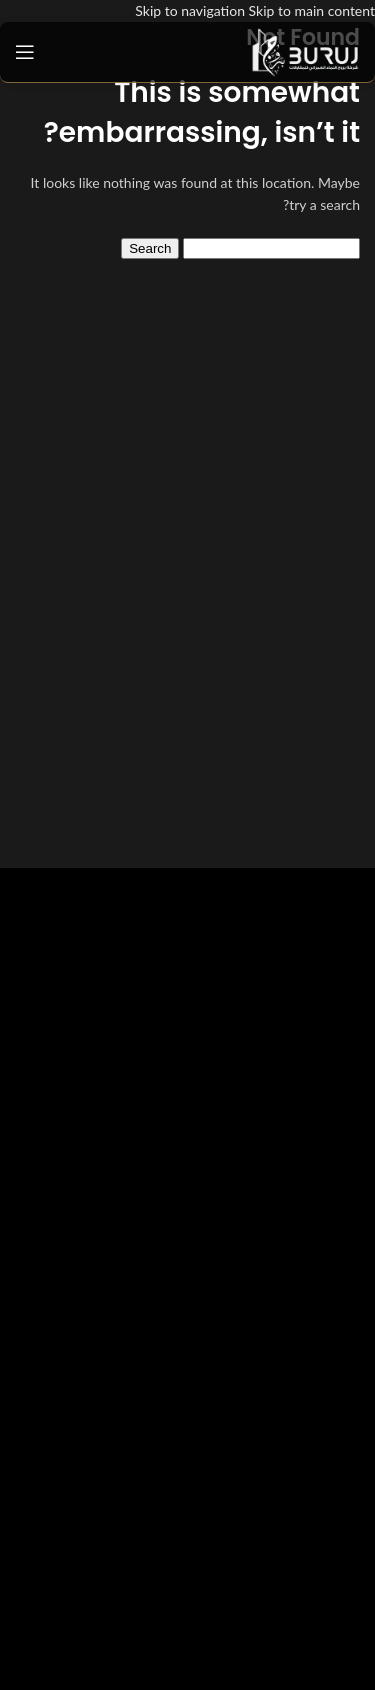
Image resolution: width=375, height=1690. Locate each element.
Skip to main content (312, 10)
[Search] (271, 248)
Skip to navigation (191, 10)
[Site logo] (305, 50)
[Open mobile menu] (25, 52)
